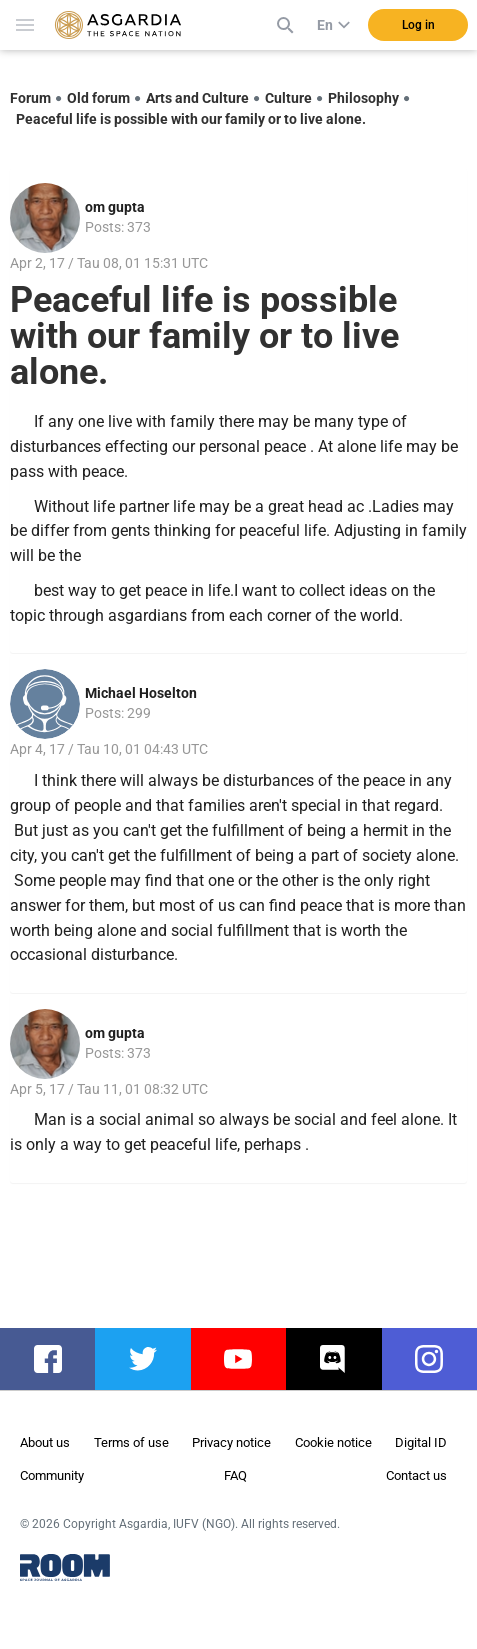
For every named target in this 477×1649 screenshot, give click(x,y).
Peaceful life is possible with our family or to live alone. (191, 119)
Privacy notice (231, 1442)
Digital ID (421, 1442)
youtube (248, 1359)
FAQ (235, 1475)
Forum (30, 98)
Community (52, 1475)
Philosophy (363, 98)
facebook (57, 1359)
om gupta (115, 207)
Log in (418, 25)
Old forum (98, 98)
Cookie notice (333, 1442)
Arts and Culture (197, 98)
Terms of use (131, 1442)
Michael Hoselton (141, 693)
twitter (148, 1359)
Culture (288, 98)
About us (45, 1442)
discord (342, 1359)
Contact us (416, 1475)
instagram (439, 1359)
